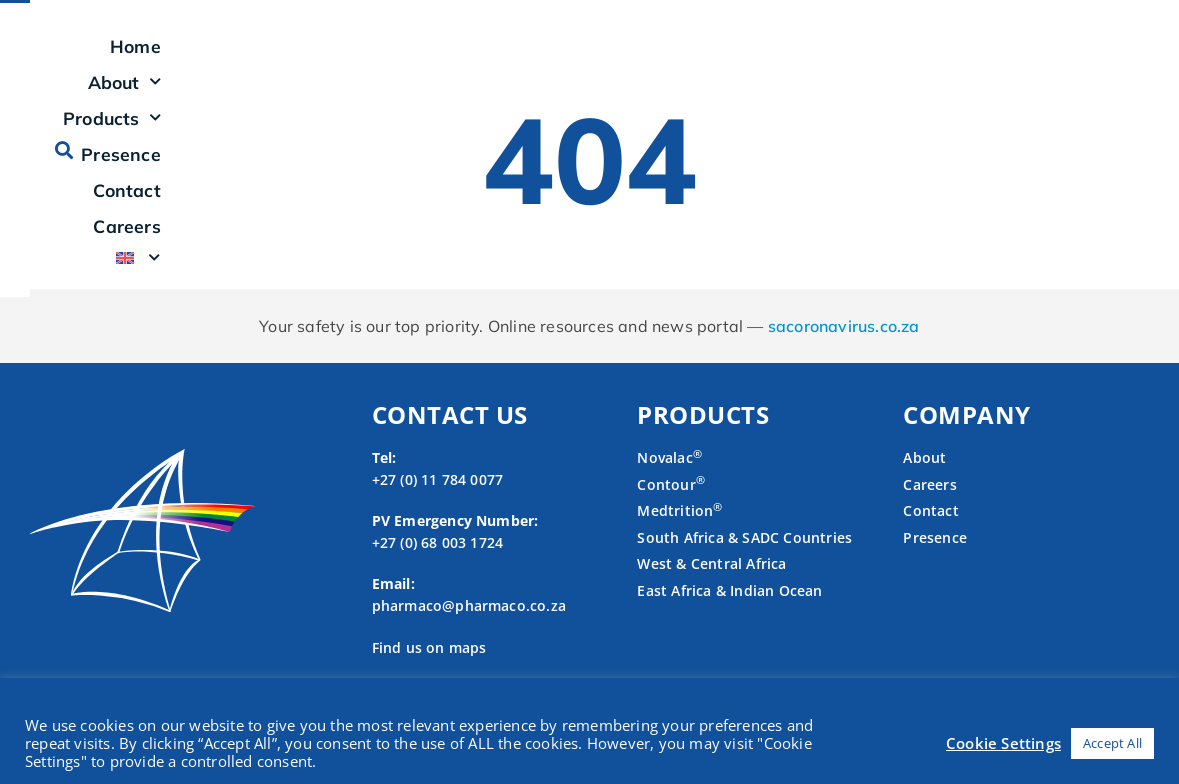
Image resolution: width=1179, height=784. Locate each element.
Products (674, 58)
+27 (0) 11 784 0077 (438, 502)
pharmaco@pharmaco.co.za (469, 629)
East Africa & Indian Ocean (729, 614)
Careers (992, 58)
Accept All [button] (1112, 743)
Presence (792, 58)
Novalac (669, 481)
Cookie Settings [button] (1003, 743)
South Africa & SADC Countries (744, 560)
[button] (1133, 57)
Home (466, 58)
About (557, 58)
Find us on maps (429, 670)
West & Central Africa (711, 587)
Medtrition (675, 534)
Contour (671, 507)
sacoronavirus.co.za (844, 350)
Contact (895, 58)
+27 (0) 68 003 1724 (438, 565)
